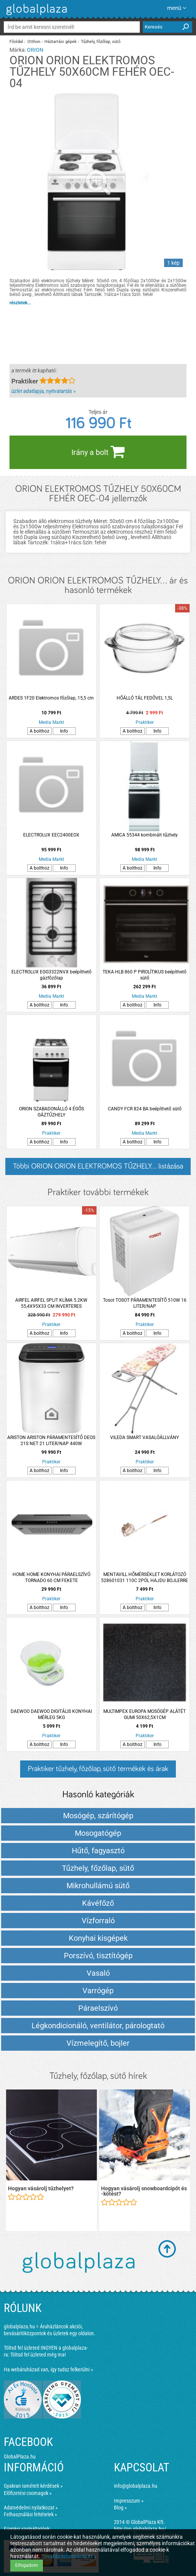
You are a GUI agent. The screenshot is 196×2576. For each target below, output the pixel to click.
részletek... (20, 302)
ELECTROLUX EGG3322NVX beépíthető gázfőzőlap (51, 975)
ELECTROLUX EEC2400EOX (51, 835)
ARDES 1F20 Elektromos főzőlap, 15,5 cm (51, 698)
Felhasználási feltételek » (30, 2514)
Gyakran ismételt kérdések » (33, 2486)
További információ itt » (68, 2556)
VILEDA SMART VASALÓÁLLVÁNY (144, 1437)
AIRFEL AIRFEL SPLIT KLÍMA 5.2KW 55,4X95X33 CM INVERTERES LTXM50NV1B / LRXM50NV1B (51, 1303)
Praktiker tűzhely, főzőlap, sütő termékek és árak (98, 1769)
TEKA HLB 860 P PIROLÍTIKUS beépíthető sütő (145, 975)
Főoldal (16, 41)
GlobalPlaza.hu (20, 2457)
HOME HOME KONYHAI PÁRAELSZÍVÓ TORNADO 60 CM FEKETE (51, 1577)
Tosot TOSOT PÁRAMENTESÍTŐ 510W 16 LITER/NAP (145, 1303)
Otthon (33, 41)
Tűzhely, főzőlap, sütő (100, 41)
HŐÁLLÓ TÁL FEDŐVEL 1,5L (145, 698)
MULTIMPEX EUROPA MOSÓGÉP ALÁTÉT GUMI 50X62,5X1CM (144, 1714)
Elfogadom (26, 2565)
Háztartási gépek (60, 41)
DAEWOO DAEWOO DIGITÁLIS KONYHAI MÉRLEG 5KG (51, 1714)
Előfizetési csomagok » (28, 2493)
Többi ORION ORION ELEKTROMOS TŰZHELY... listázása (98, 1166)
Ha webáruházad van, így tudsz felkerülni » (48, 2369)
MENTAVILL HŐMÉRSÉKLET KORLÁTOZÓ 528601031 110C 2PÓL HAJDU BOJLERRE (144, 1577)
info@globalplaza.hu (135, 2486)
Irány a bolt (98, 451)
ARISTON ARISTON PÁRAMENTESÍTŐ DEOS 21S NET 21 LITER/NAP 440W (51, 1440)
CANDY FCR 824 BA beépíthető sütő (145, 1108)
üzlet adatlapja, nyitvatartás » (43, 391)
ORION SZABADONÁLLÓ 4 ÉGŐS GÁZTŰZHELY (51, 1112)
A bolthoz (39, 731)
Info (64, 731)
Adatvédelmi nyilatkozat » (31, 2507)
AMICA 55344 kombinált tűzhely (144, 835)
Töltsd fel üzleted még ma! (38, 2355)
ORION (35, 50)
